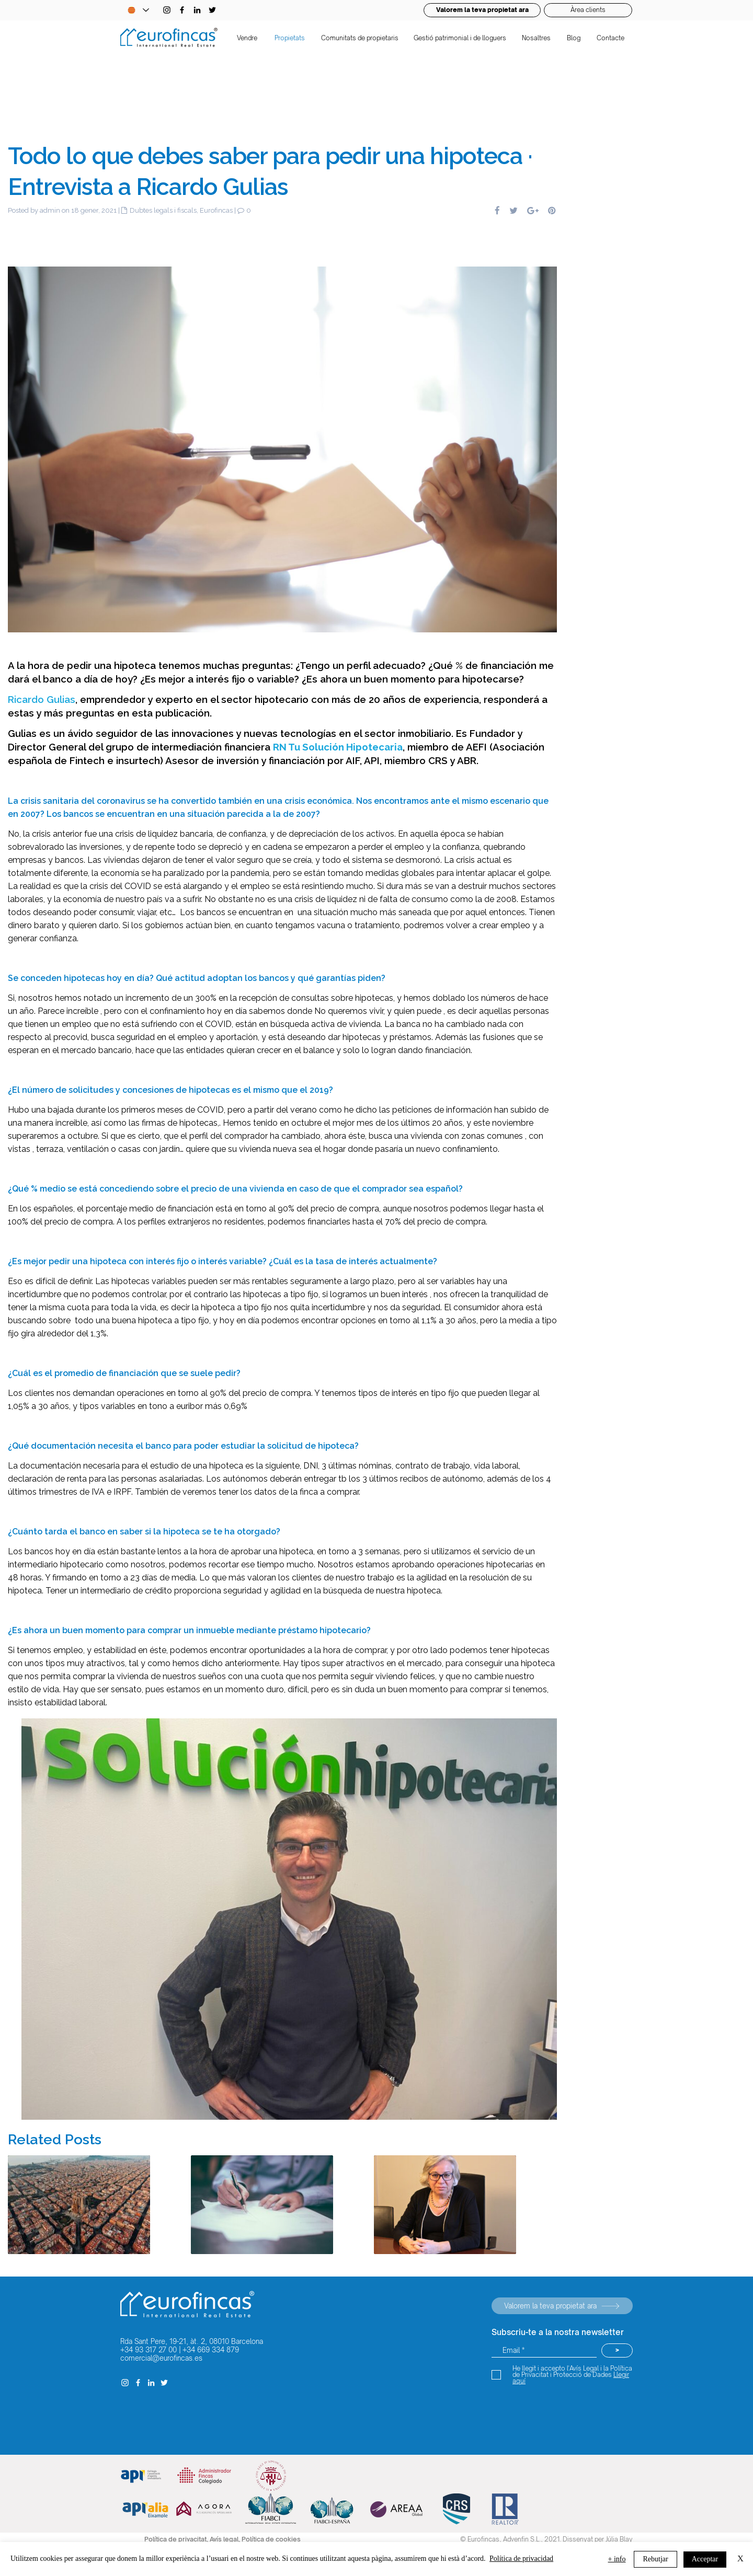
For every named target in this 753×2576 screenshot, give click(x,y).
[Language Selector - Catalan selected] (138, 10)
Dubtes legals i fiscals (163, 210)
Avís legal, (226, 2539)
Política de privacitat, (177, 2539)
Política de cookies (271, 2539)
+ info (617, 2559)
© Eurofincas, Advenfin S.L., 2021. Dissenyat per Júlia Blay (546, 2539)
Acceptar (705, 2559)
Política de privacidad (521, 2558)
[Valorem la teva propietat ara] (562, 2305)
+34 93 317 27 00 (148, 2350)
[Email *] (544, 2350)
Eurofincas (216, 210)
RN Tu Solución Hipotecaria (338, 747)
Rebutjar (655, 2559)
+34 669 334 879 (210, 2350)
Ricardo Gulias (41, 699)
